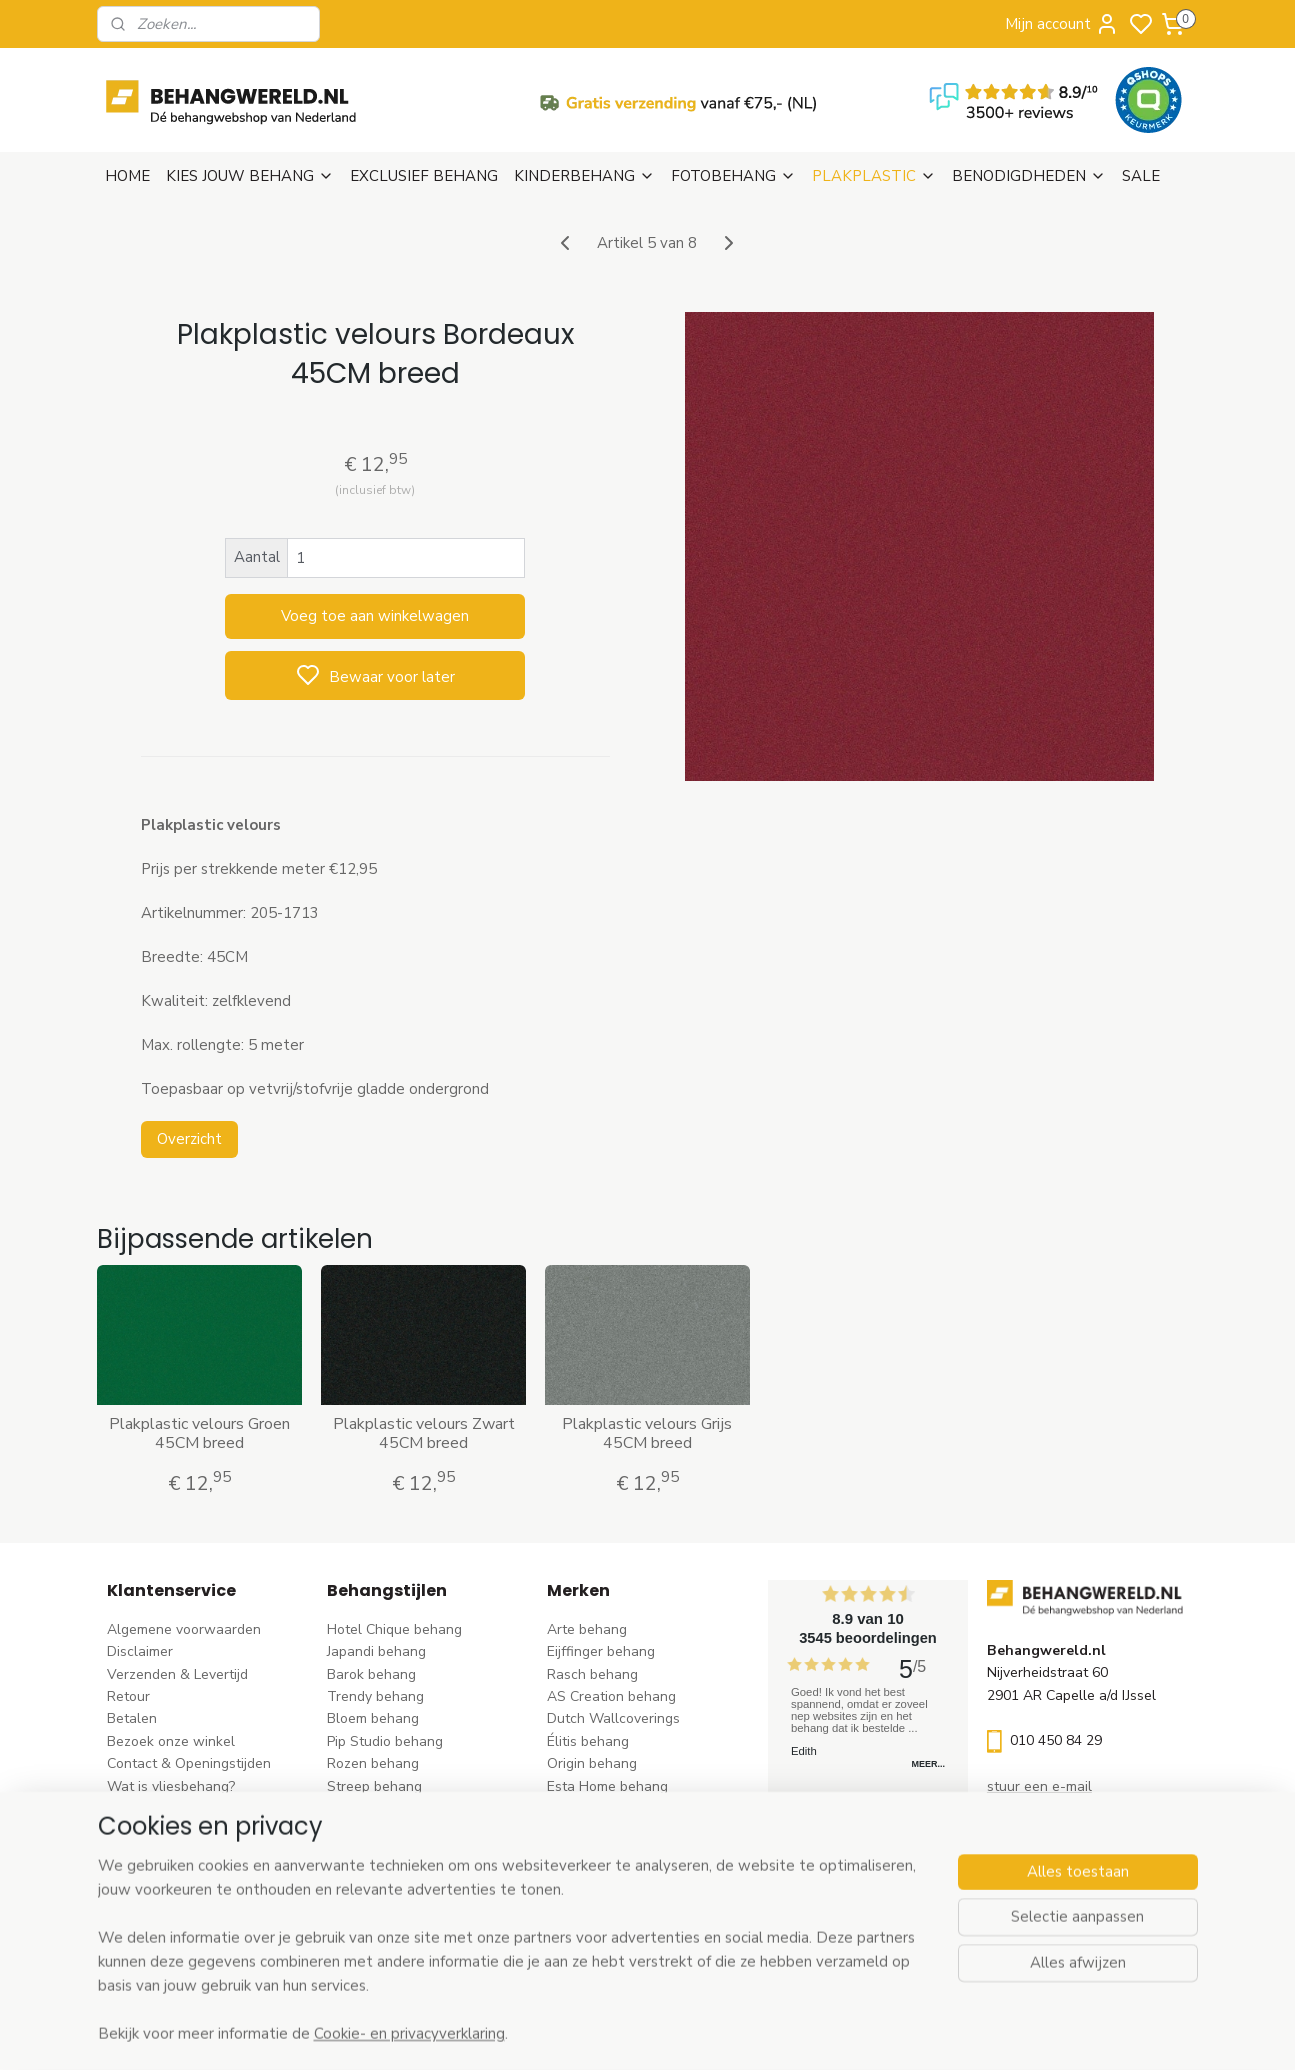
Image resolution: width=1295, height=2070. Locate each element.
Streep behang (374, 1786)
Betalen (132, 1718)
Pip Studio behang (385, 1741)
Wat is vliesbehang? (171, 1786)
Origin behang (592, 1763)
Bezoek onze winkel (171, 1741)
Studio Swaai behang (615, 1920)
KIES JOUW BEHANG (250, 176)
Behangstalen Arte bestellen (199, 1808)
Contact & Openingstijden (189, 1763)
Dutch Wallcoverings (613, 1718)
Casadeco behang (604, 1898)
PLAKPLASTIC (874, 176)
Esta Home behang (607, 1786)
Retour (128, 1696)
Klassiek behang (379, 1830)
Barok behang (371, 1674)
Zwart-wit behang (385, 1853)
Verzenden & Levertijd (177, 1674)
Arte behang (587, 1629)
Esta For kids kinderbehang (633, 1808)
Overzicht (189, 1139)
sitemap (737, 2033)
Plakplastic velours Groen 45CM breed (199, 1434)
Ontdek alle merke (611, 1942)
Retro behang (370, 1898)
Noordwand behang (610, 1853)
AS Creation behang (611, 1696)
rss (773, 2033)
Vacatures (139, 1853)
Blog (121, 1830)
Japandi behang (376, 1651)
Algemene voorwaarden (184, 1629)
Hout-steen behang (389, 1875)
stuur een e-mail (1039, 1786)
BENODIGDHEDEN (1029, 176)
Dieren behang (374, 1920)
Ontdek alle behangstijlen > (425, 1942)
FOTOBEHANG (733, 176)
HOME (127, 176)
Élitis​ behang (588, 1741)
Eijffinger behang (601, 1651)
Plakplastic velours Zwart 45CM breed (424, 1434)
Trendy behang (375, 1696)
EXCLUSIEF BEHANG (424, 176)
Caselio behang (596, 1875)
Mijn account (1062, 24)
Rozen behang (373, 1763)
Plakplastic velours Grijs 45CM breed (647, 1434)
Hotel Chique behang (394, 1629)
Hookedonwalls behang (623, 1830)
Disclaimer (140, 1651)
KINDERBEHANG (584, 176)
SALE (1141, 176)
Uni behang (363, 1808)
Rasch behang (592, 1674)
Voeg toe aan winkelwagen (375, 616)
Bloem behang (373, 1718)
